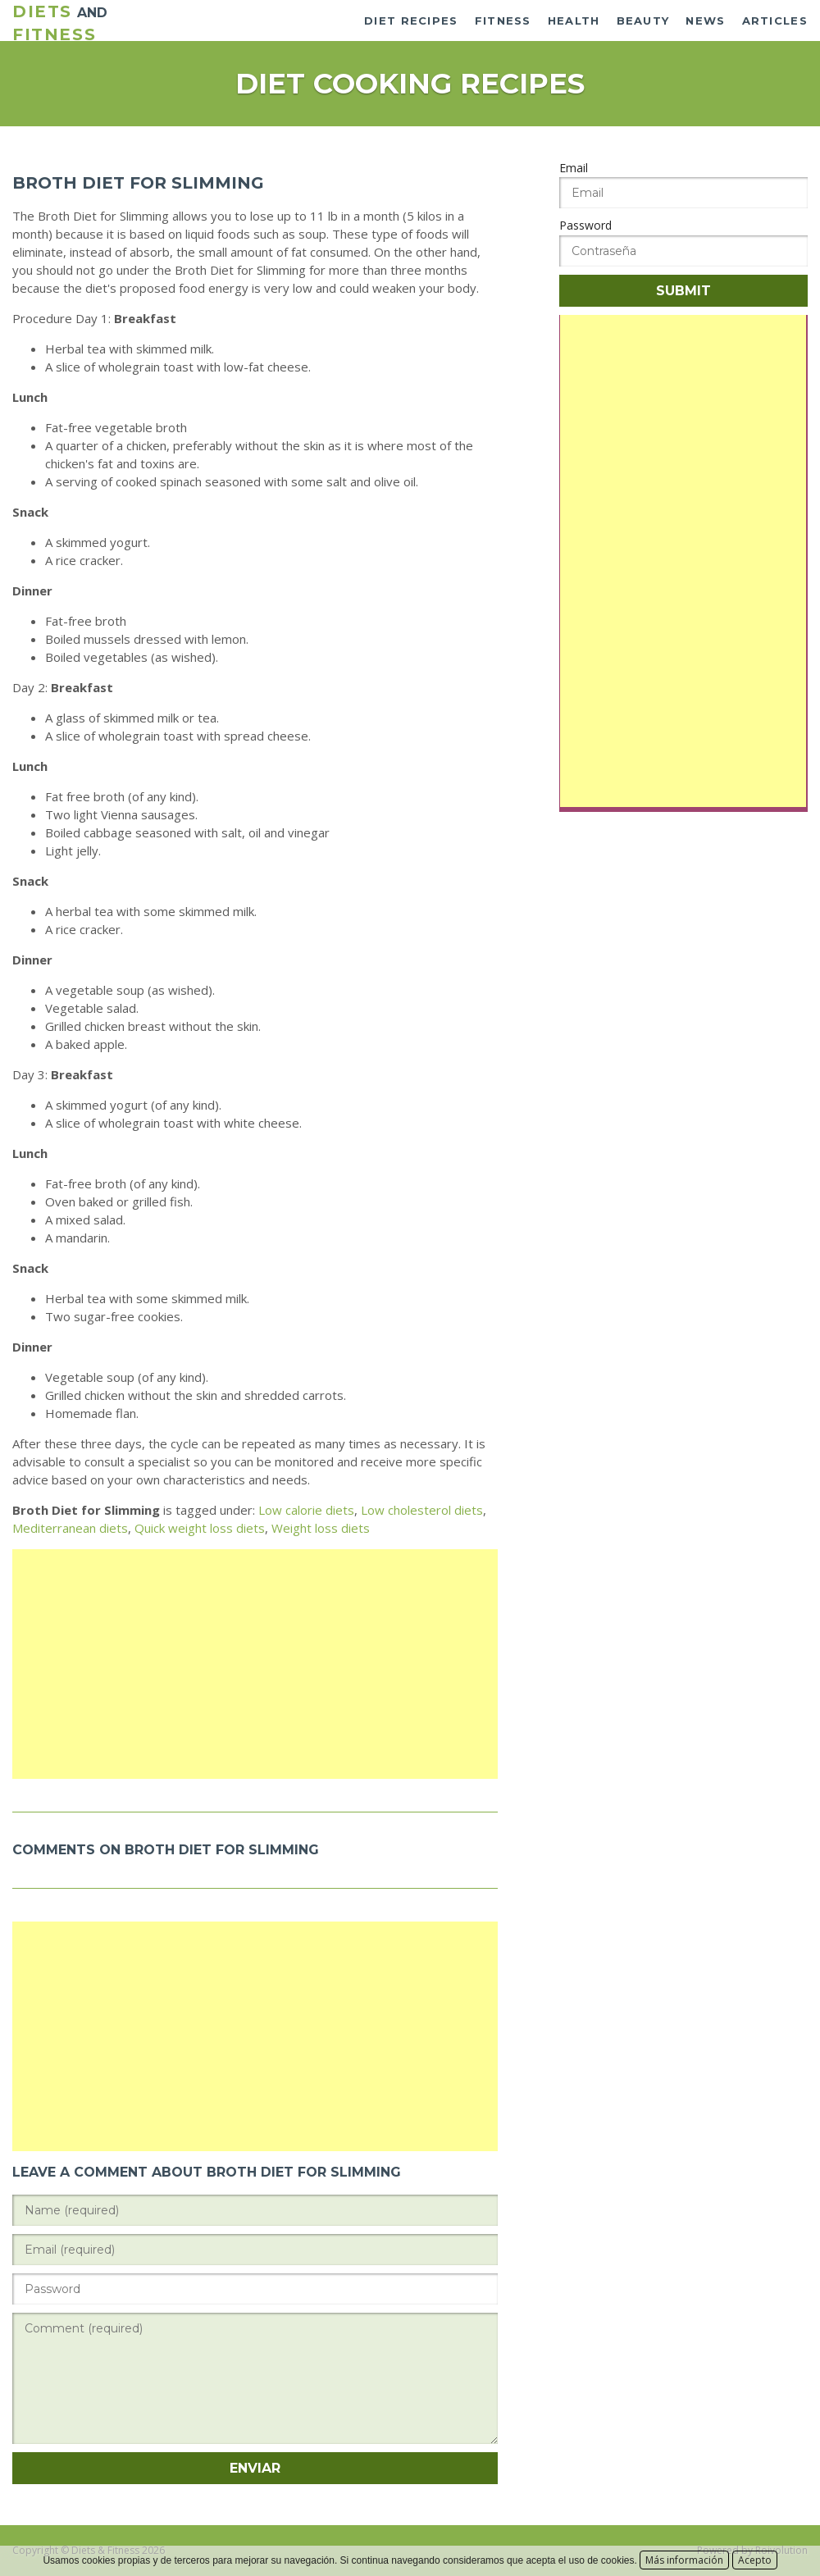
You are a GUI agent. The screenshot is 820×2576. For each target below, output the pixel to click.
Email (573, 168)
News (705, 20)
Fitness (503, 20)
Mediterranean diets (70, 1528)
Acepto (755, 2560)
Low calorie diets (306, 1510)
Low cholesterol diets (422, 1510)
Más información (684, 2560)
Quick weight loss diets (199, 1528)
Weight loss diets (320, 1528)
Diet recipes (411, 20)
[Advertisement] (255, 1664)
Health (574, 20)
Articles (775, 20)
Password (585, 225)
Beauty (643, 20)
